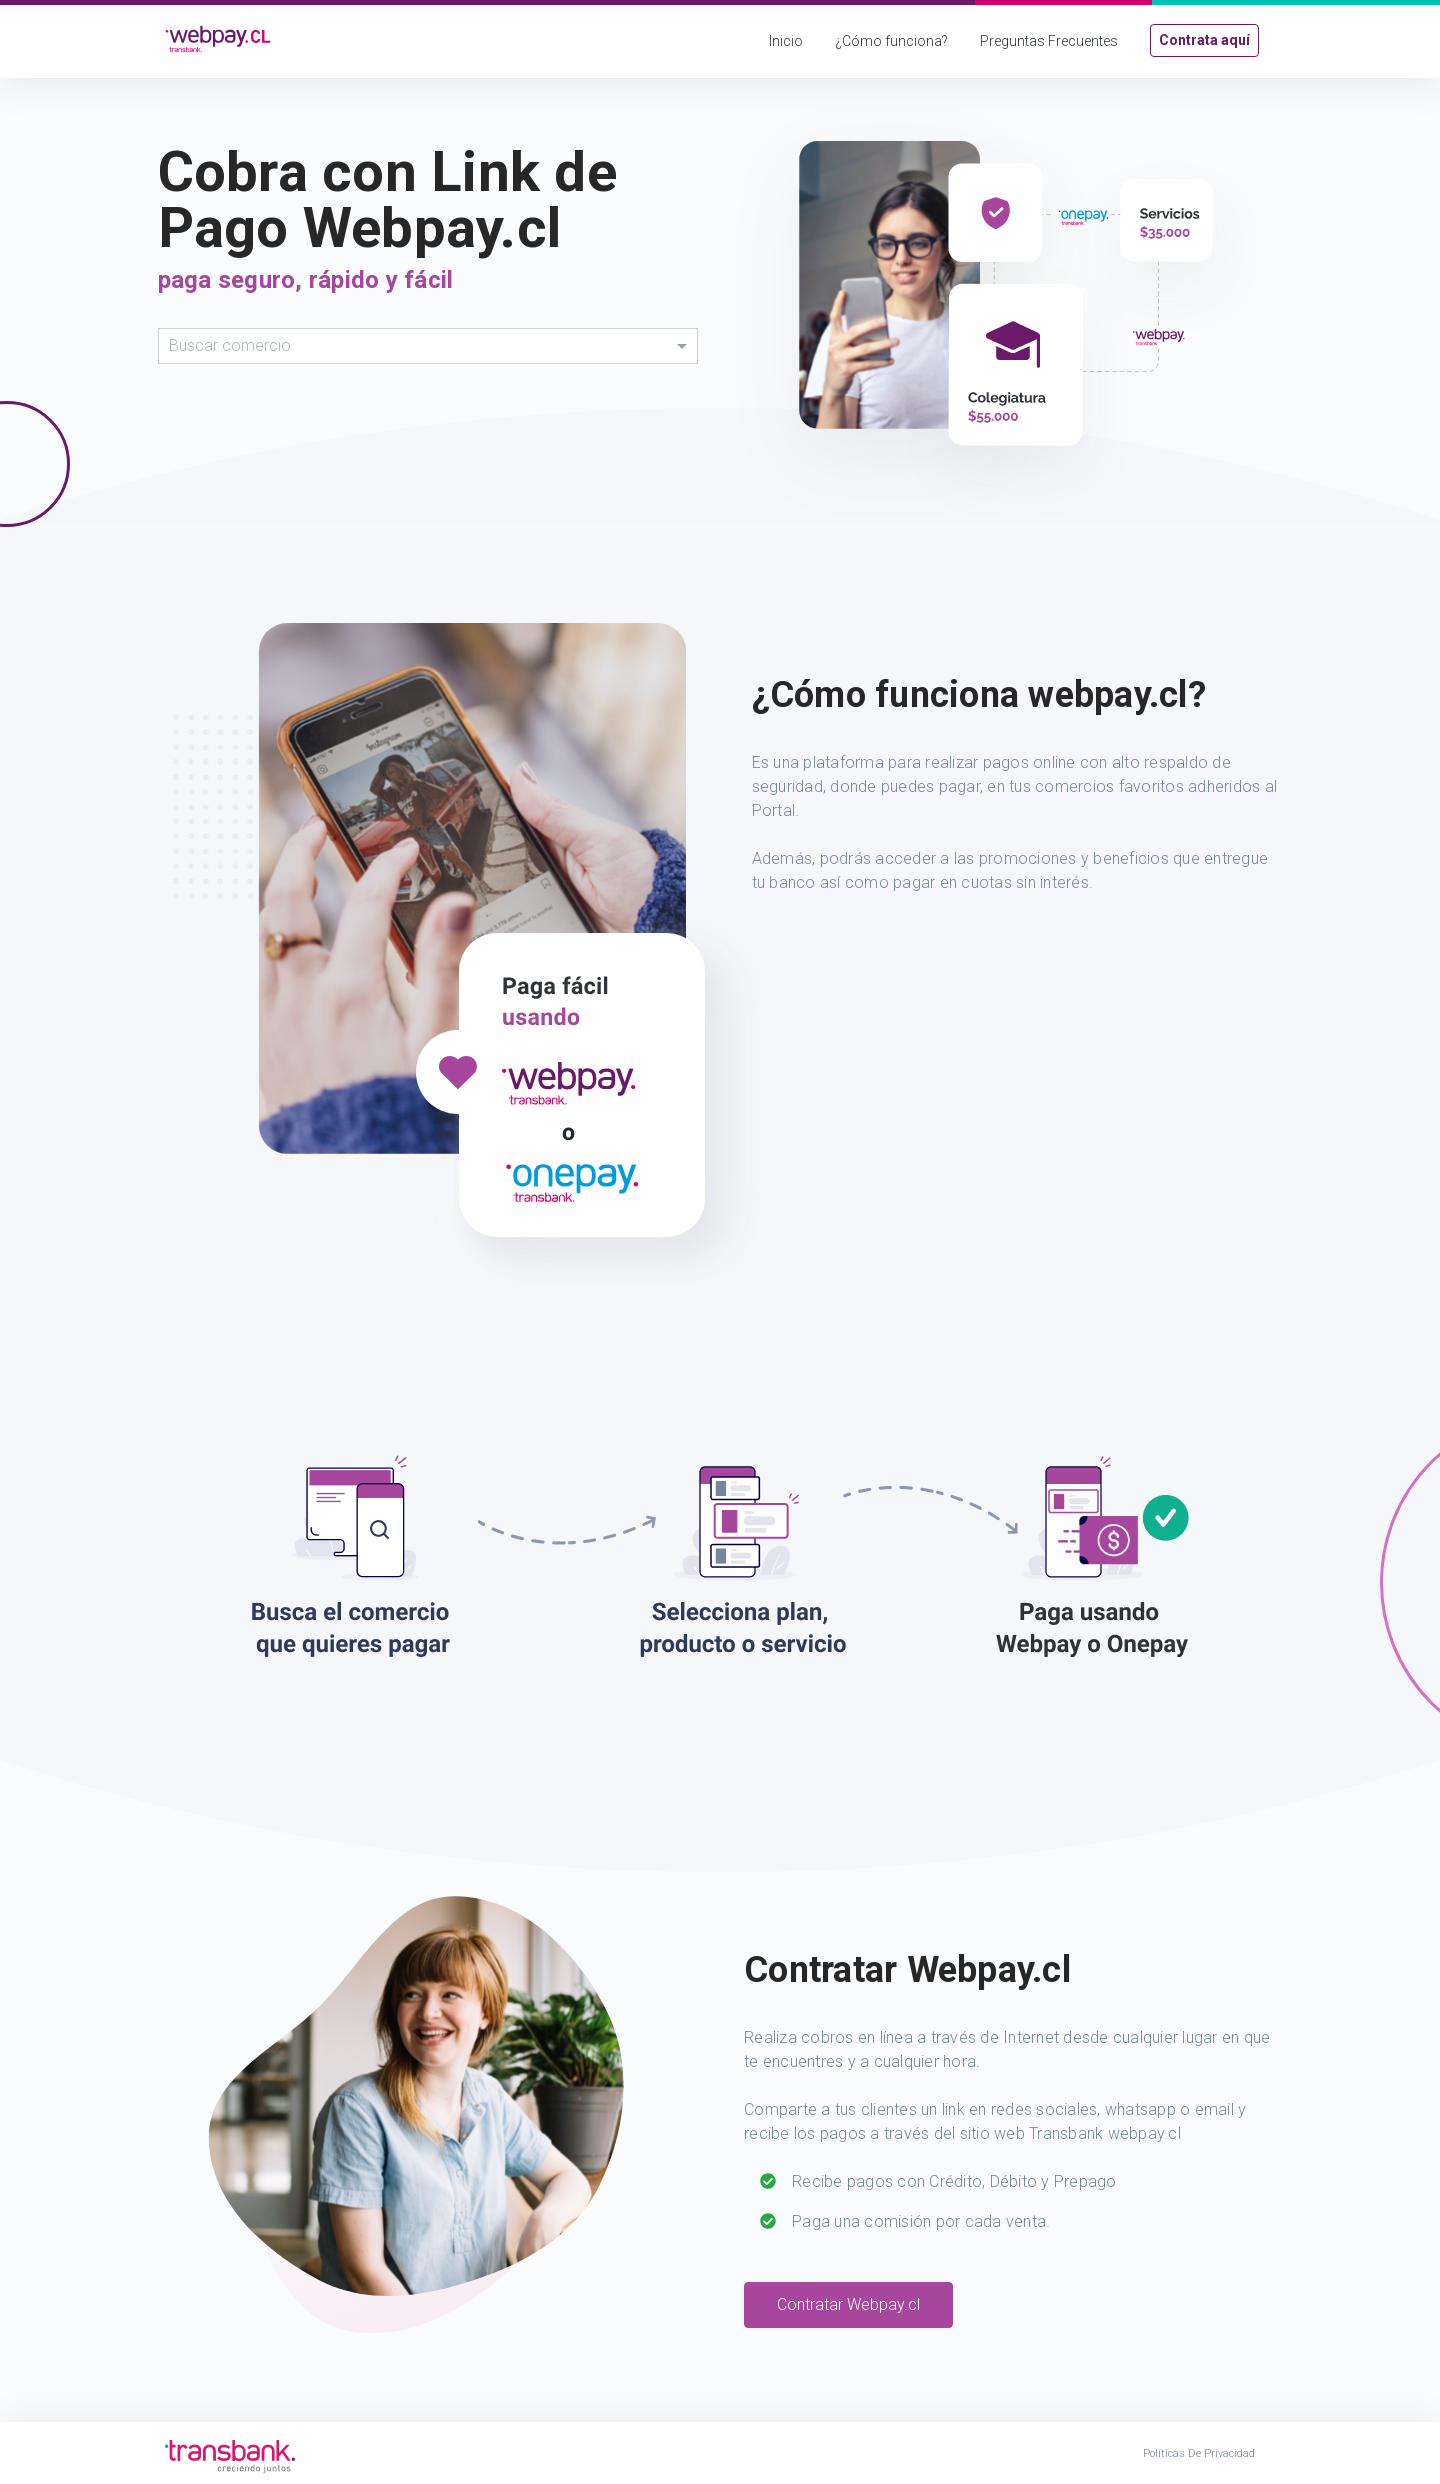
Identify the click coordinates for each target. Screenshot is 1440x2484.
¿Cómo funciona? (891, 41)
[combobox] (428, 346)
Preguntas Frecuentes (1049, 41)
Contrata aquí (1204, 40)
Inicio (786, 41)
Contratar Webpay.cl (848, 2304)
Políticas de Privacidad (1199, 2453)
